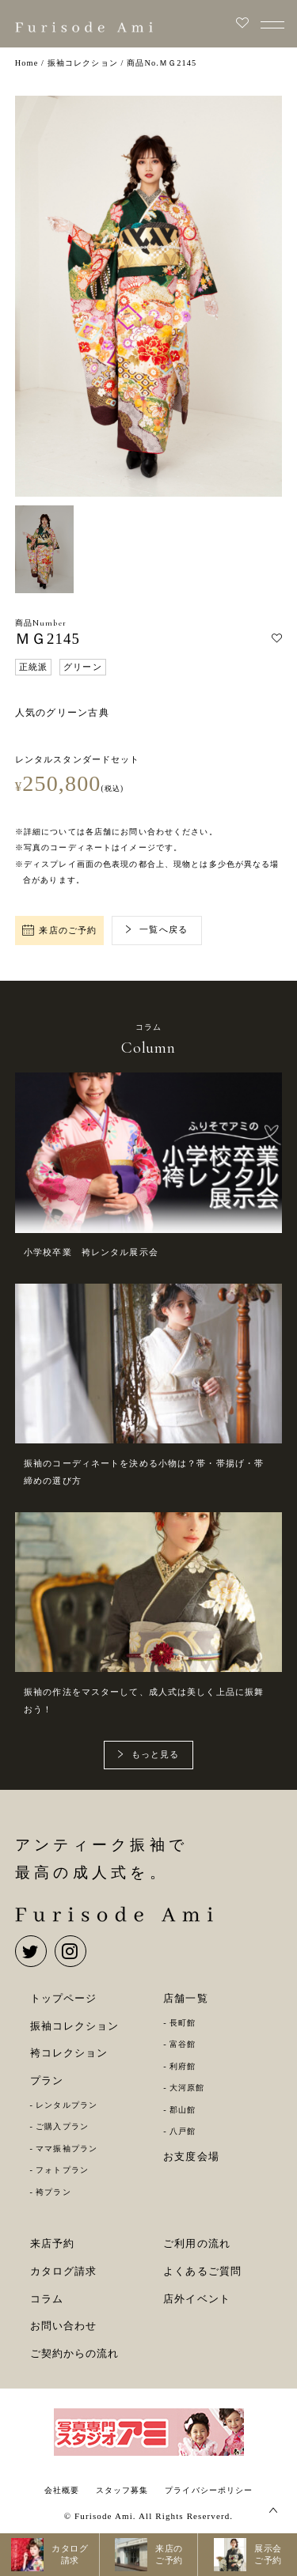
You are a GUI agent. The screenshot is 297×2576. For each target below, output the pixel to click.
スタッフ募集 (122, 2490)
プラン (46, 2080)
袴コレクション (69, 2053)
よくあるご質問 (202, 2271)
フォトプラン (62, 2170)
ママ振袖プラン (66, 2148)
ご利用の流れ (196, 2243)
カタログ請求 (63, 2271)
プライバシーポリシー (209, 2490)
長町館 (182, 2022)
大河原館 (187, 2087)
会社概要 (62, 2490)
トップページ (63, 1998)
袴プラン (53, 2192)
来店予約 (52, 2243)
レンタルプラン (66, 2105)
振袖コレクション (75, 2026)
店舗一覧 (185, 1998)
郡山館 (182, 2109)
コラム (46, 2299)
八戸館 (182, 2131)
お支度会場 (191, 2156)
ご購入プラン (62, 2126)
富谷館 (182, 2044)
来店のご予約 (59, 930)
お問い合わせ (63, 2326)
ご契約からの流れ (75, 2353)
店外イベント (196, 2299)
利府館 (182, 2066)
